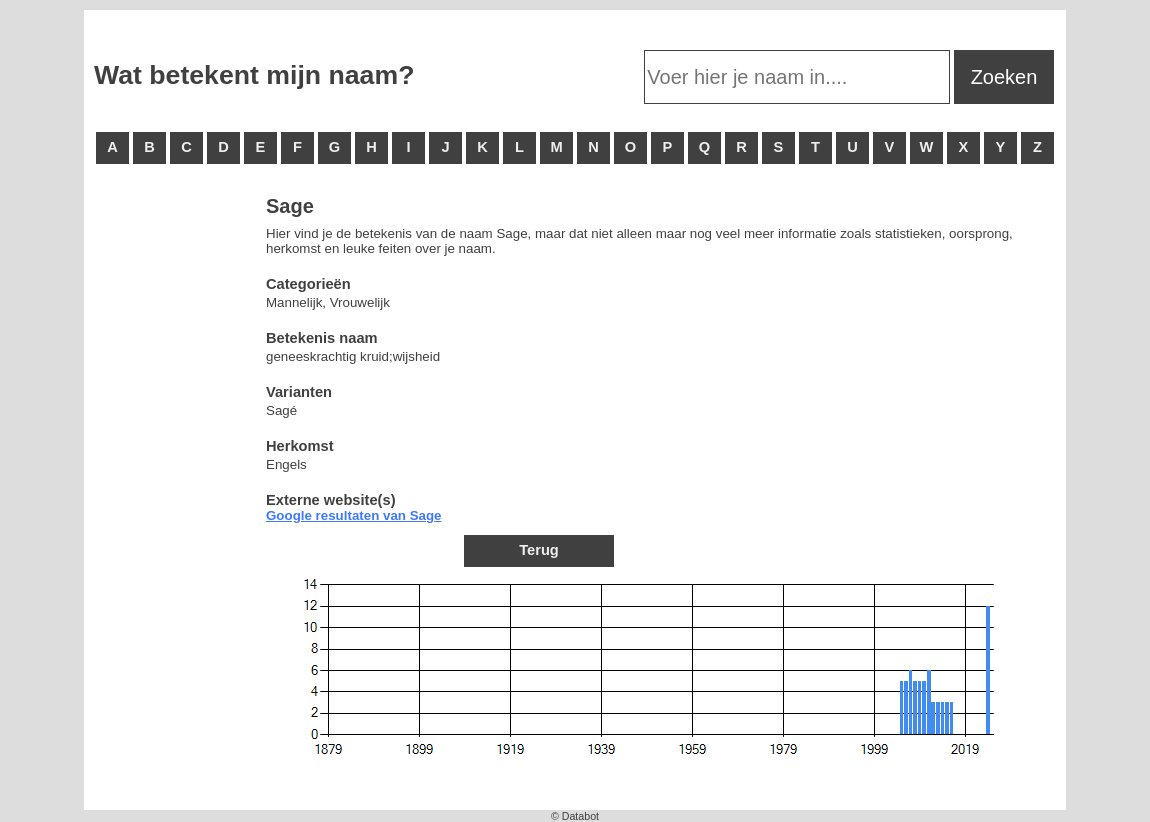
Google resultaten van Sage (354, 515)
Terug (539, 550)
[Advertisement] (174, 500)
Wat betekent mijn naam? (254, 75)
